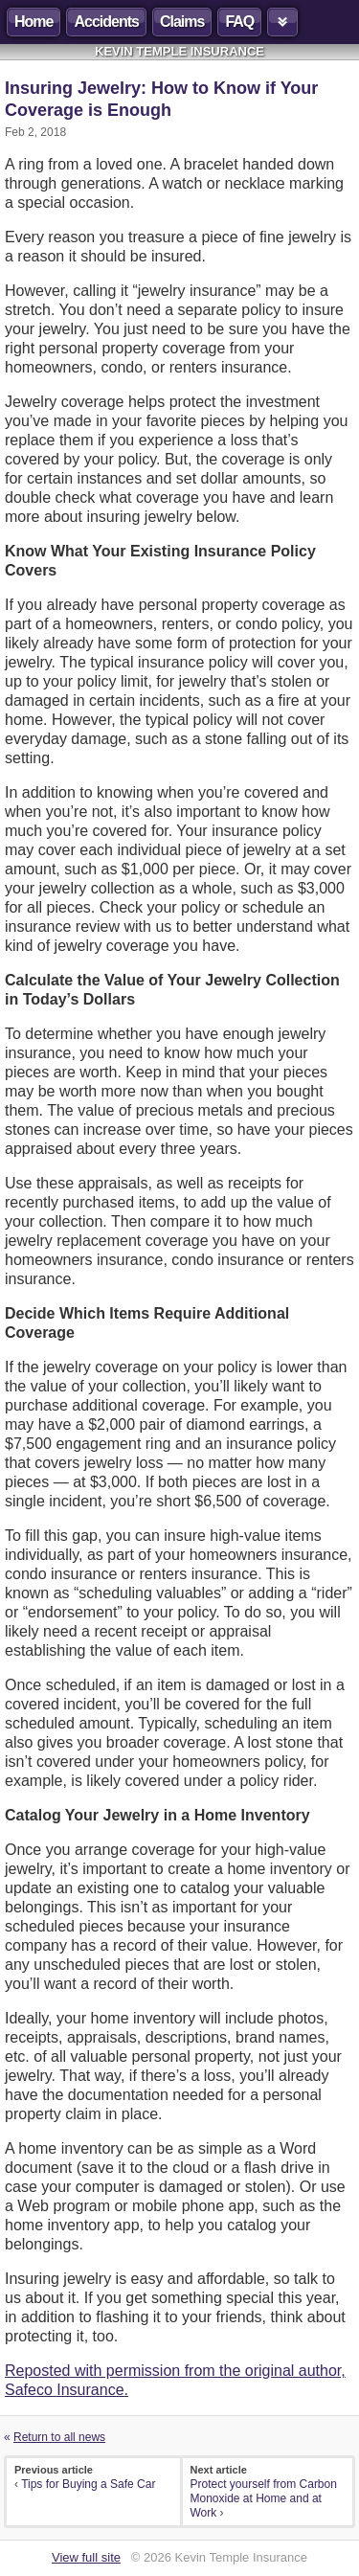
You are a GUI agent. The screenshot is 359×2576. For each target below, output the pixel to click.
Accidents (106, 21)
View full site (86, 2557)
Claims (182, 21)
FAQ (239, 21)
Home (33, 21)
